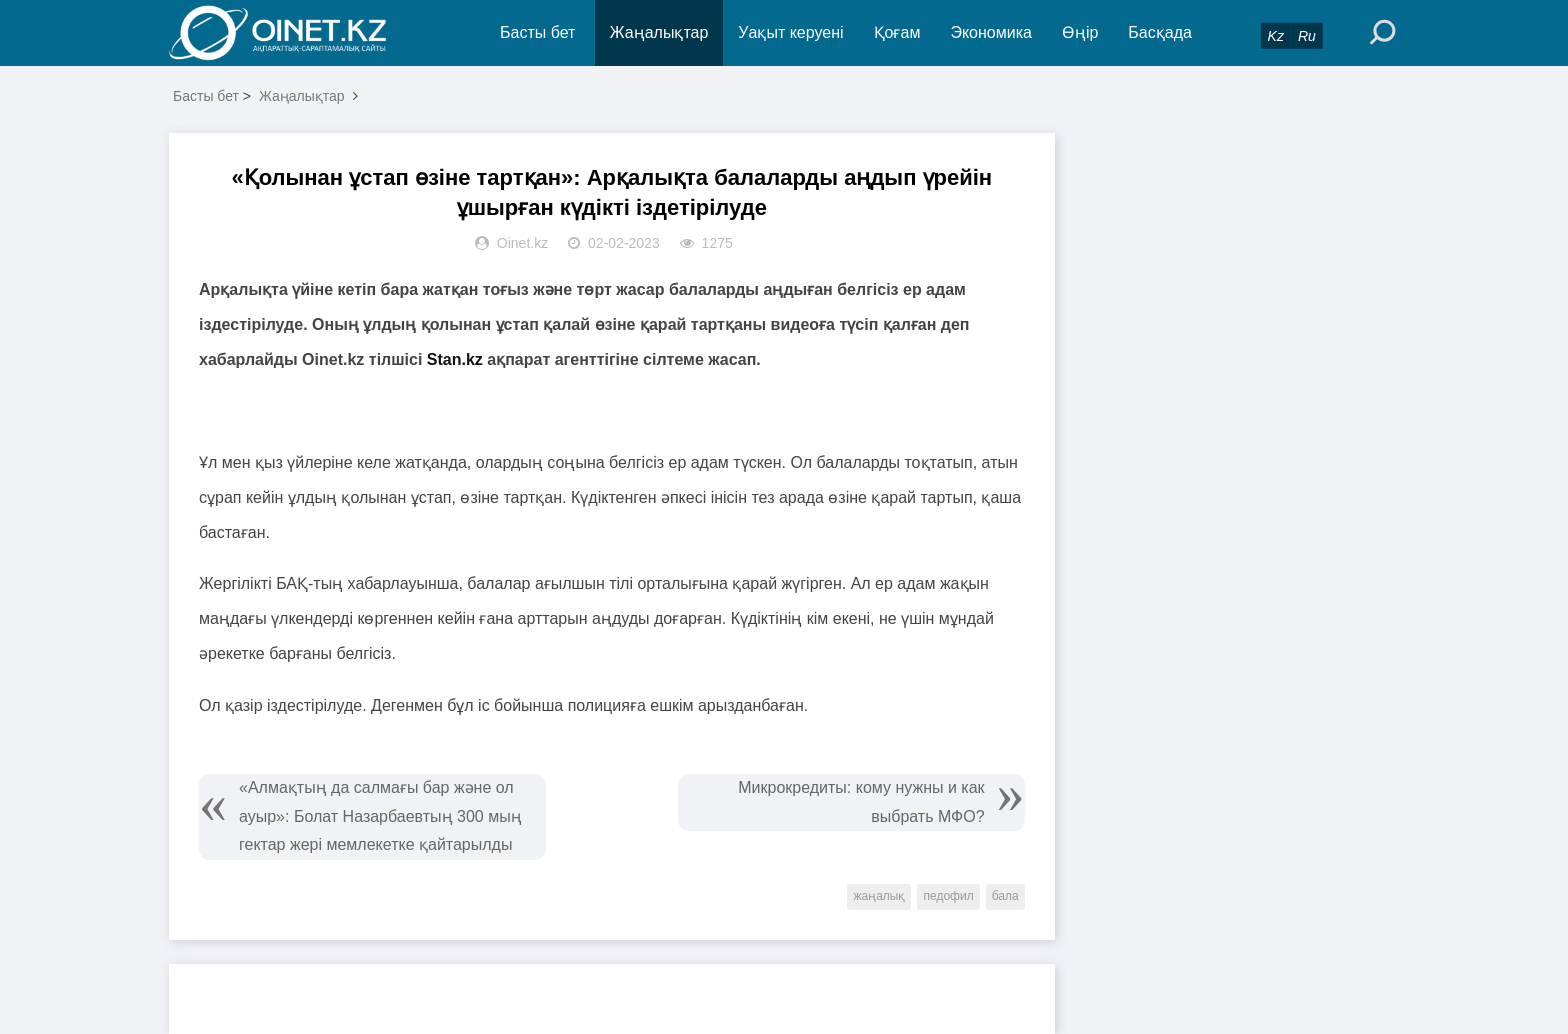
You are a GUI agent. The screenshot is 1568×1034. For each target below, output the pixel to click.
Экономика (991, 32)
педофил (948, 896)
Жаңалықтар (659, 32)
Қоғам (897, 32)
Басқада (1160, 32)
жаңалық (879, 896)
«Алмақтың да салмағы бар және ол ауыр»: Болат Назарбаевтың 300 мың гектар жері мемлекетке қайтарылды (380, 816)
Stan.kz (457, 359)
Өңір (1080, 32)
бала (1005, 896)
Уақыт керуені (790, 32)
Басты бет (537, 32)
